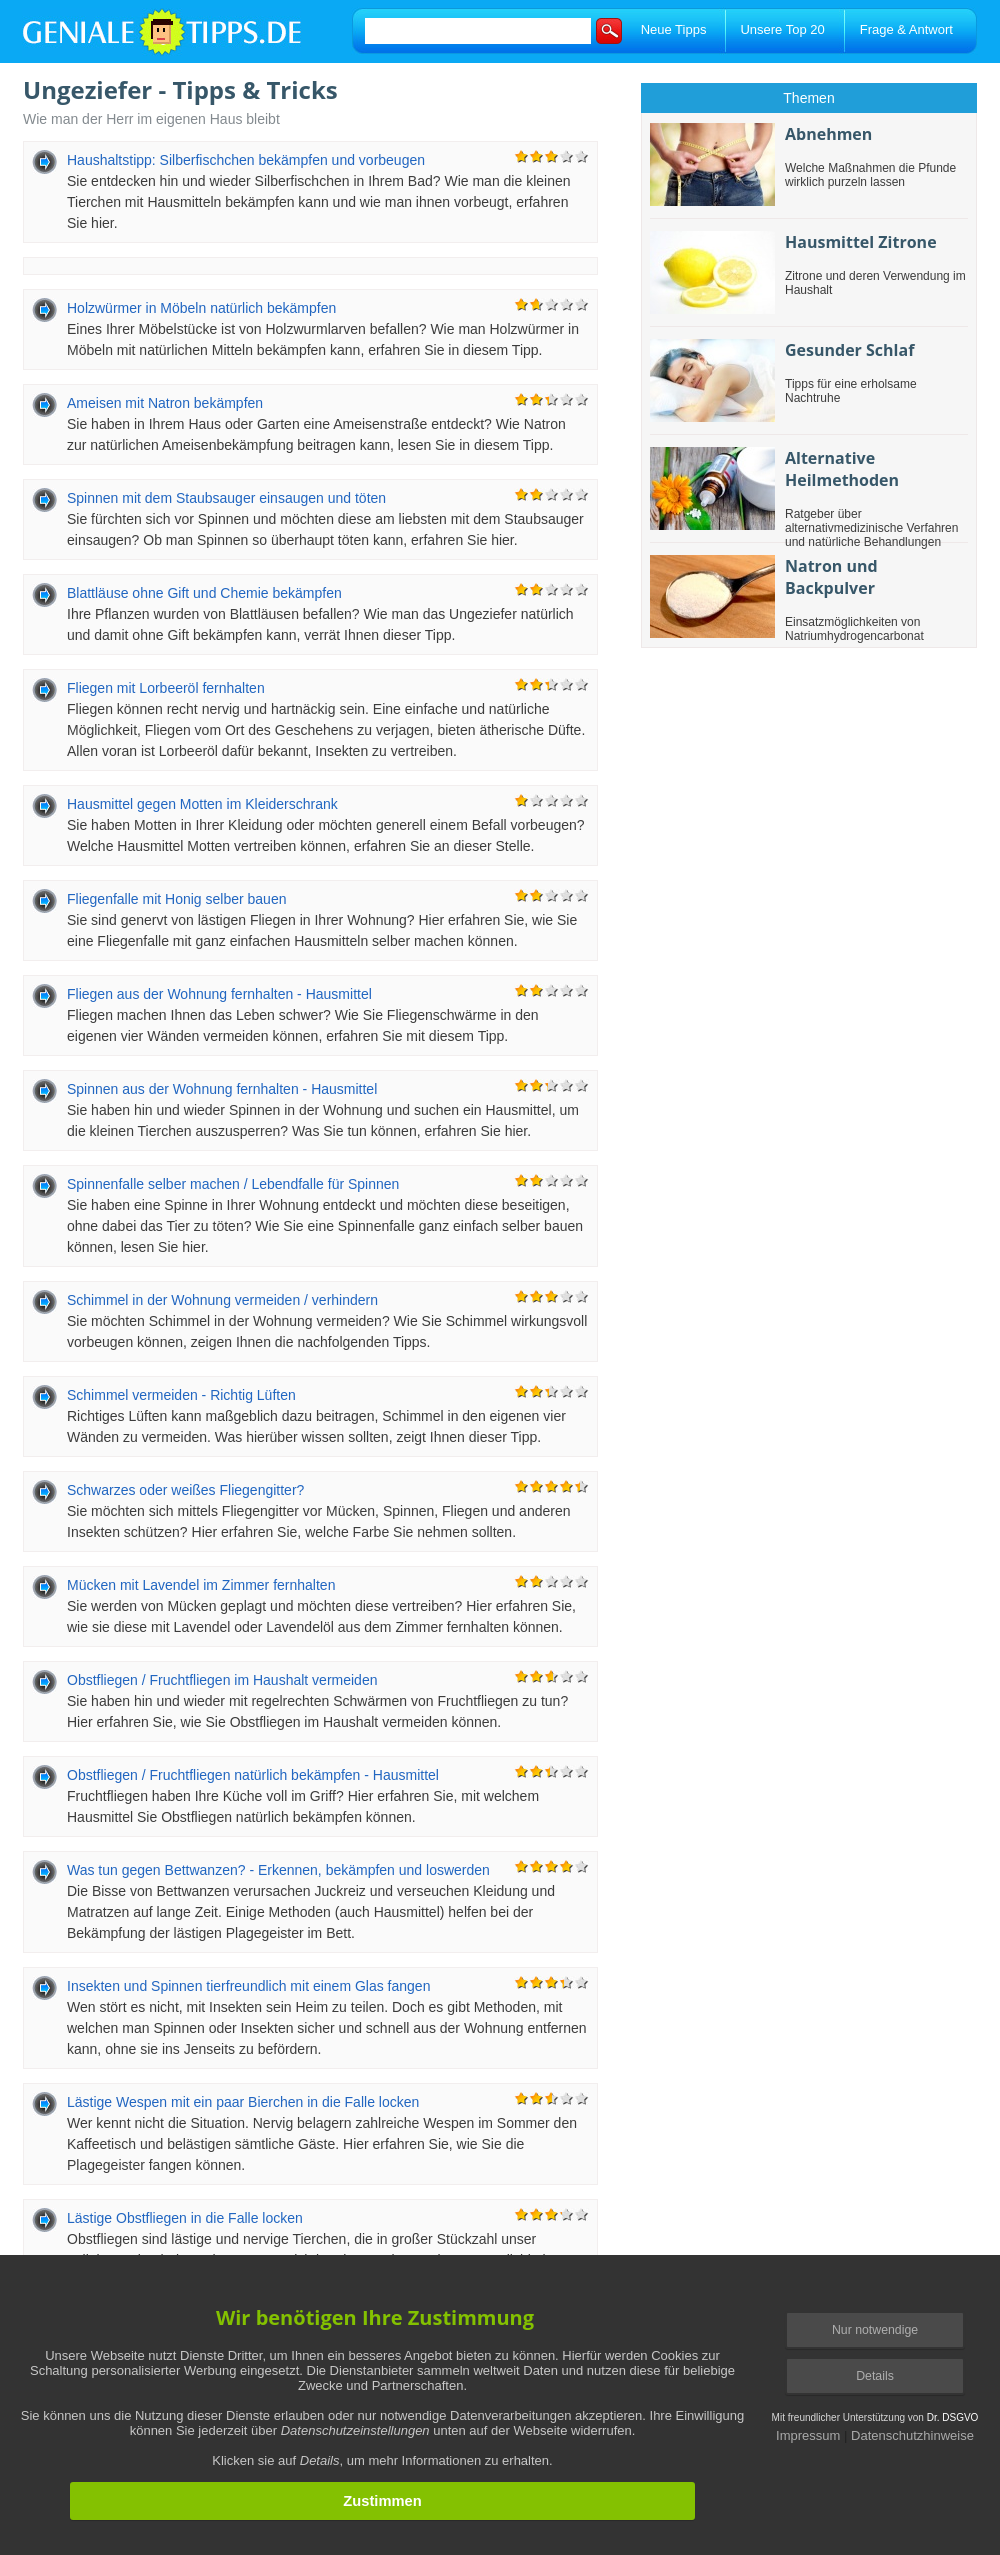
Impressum (808, 2435)
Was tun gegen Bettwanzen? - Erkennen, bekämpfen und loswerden (278, 1870)
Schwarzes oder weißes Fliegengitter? (185, 1490)
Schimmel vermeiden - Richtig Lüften (181, 1395)
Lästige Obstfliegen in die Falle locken (185, 2218)
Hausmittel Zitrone (861, 242)
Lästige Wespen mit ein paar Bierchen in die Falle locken (243, 2102)
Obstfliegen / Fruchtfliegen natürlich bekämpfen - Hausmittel (253, 1775)
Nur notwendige (875, 2330)
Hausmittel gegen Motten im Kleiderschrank (202, 804)
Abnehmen (828, 134)
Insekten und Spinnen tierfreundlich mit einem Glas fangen (248, 1986)
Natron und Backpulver (831, 577)
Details (875, 2376)
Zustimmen (382, 2501)
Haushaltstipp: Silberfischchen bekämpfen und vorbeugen (246, 160)
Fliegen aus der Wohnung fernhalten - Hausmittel (219, 994)
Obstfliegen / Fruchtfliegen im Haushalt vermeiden (222, 1680)
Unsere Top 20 (782, 29)
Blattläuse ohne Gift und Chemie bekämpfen (204, 593)
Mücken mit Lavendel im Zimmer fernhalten (201, 1585)
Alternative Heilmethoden (842, 469)
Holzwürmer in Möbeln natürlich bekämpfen (201, 308)
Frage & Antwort (906, 29)
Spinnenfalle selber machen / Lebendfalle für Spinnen (233, 1184)
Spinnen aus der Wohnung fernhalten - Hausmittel (222, 1089)
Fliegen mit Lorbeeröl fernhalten (166, 688)
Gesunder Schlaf (849, 350)
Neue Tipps (674, 29)
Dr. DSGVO (953, 2417)
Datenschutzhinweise (912, 2435)
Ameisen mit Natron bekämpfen (165, 403)
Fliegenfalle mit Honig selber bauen (176, 899)
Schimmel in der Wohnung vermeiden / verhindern (222, 1300)
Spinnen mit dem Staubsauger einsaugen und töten (226, 498)
